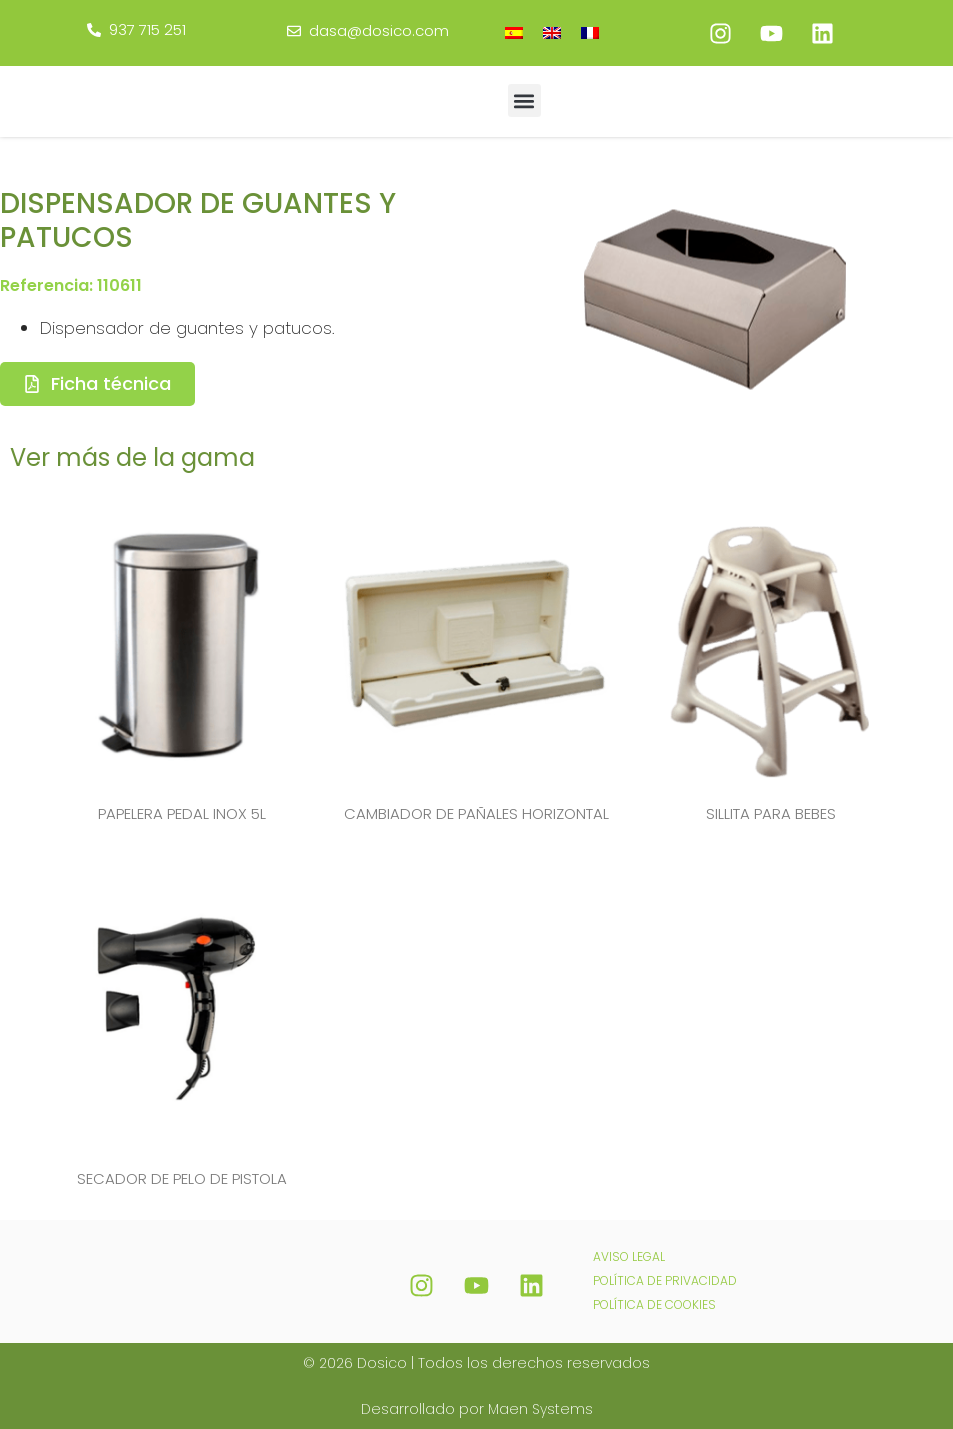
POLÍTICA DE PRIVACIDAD (665, 1278)
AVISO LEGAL (629, 1254)
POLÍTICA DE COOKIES (654, 1302)
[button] (524, 100)
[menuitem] (514, 32)
